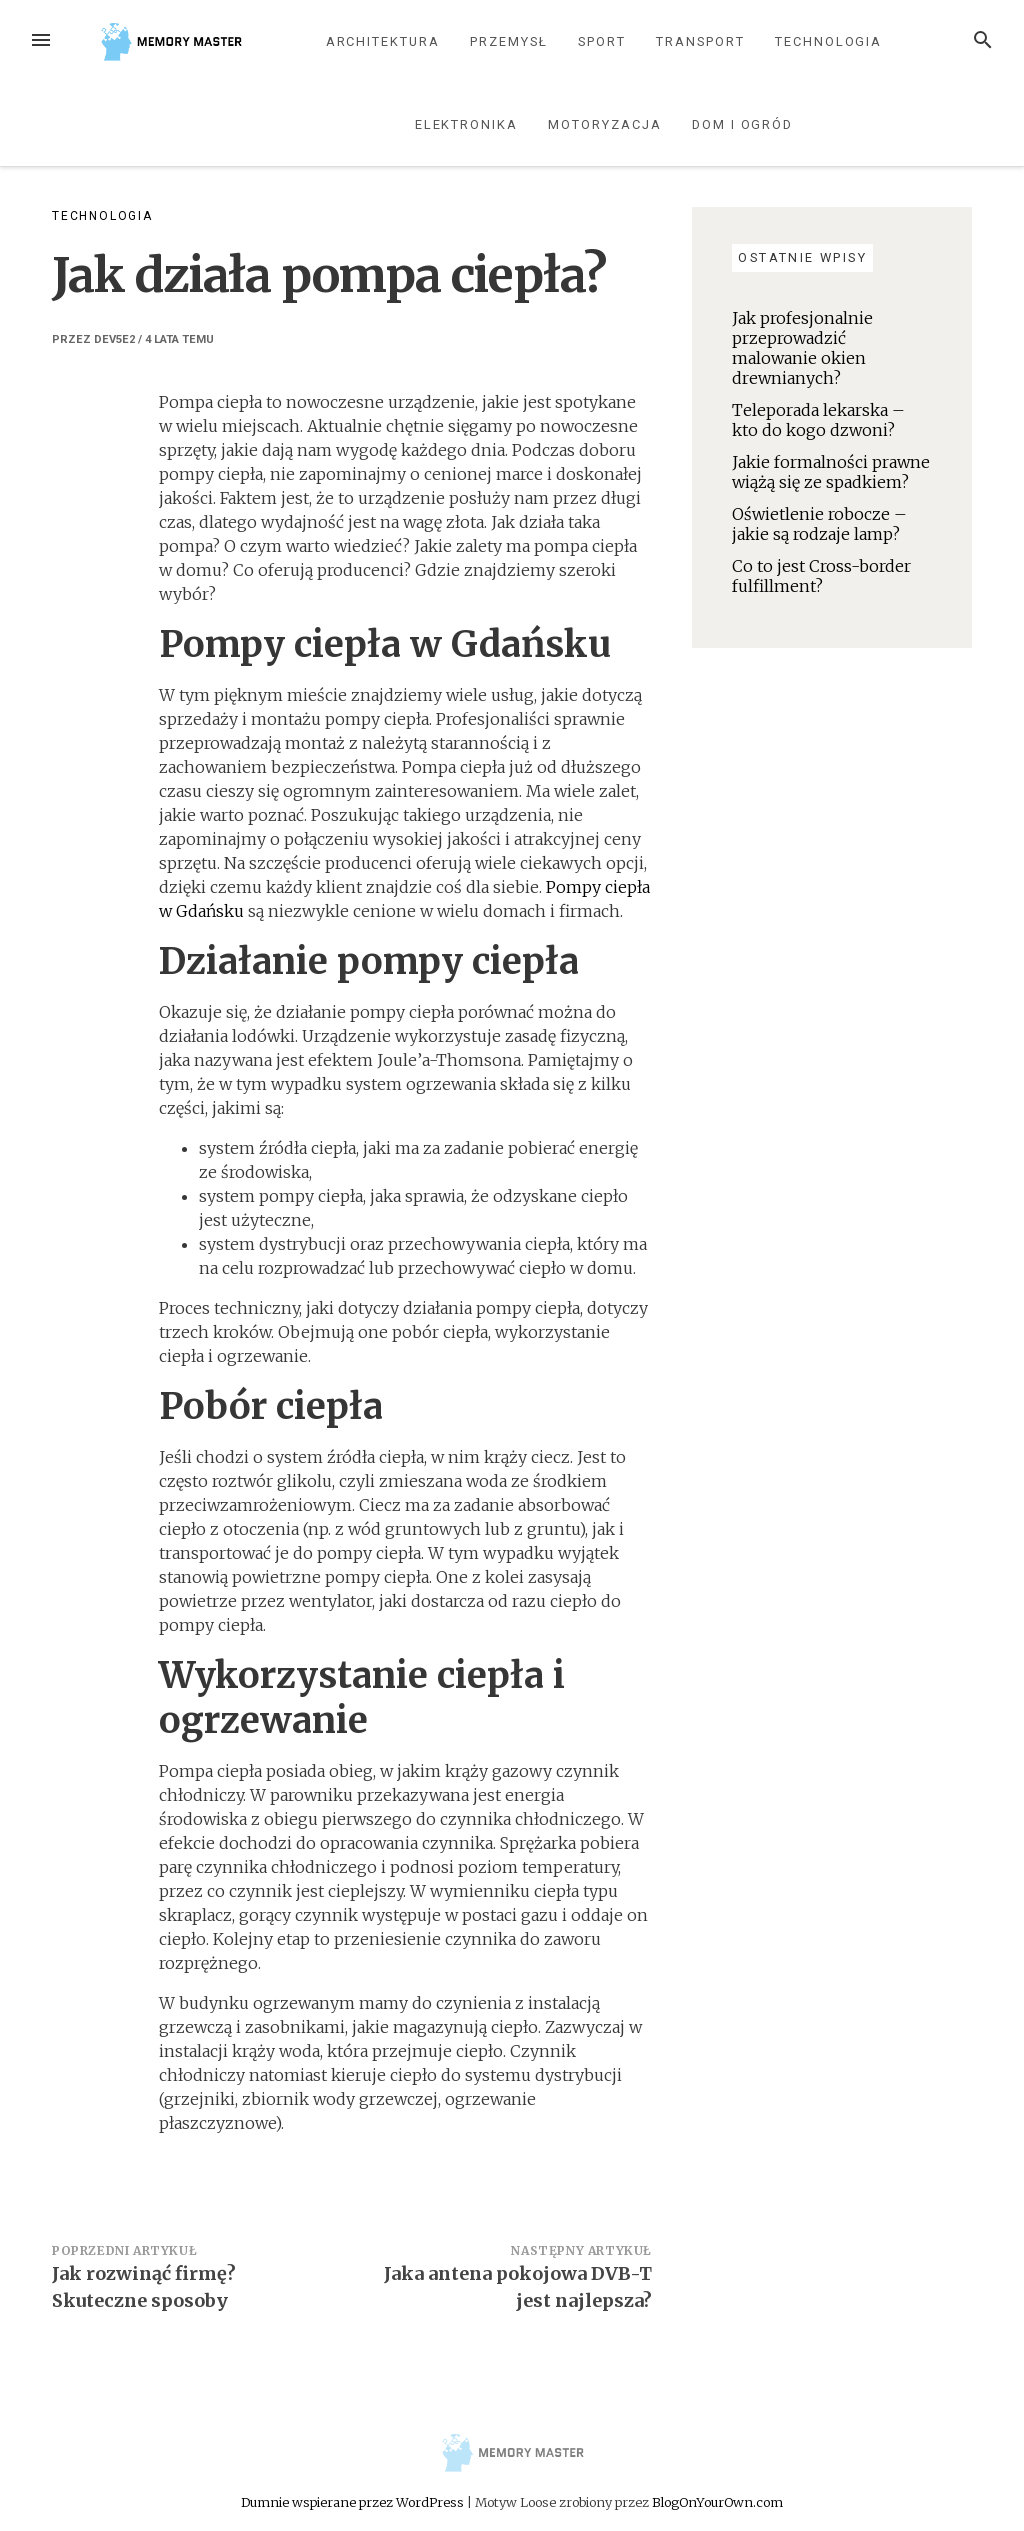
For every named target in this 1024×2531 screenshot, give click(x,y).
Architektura (383, 41)
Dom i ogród (742, 124)
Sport (602, 41)
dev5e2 (114, 339)
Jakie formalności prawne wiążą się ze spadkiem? (831, 472)
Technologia (828, 41)
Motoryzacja (604, 124)
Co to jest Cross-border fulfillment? (821, 576)
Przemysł (508, 41)
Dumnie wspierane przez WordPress (354, 2502)
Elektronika (466, 124)
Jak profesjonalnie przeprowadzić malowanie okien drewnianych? (802, 348)
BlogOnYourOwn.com (717, 2502)
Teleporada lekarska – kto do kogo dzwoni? (818, 420)
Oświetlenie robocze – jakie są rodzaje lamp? (819, 524)
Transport (700, 41)
